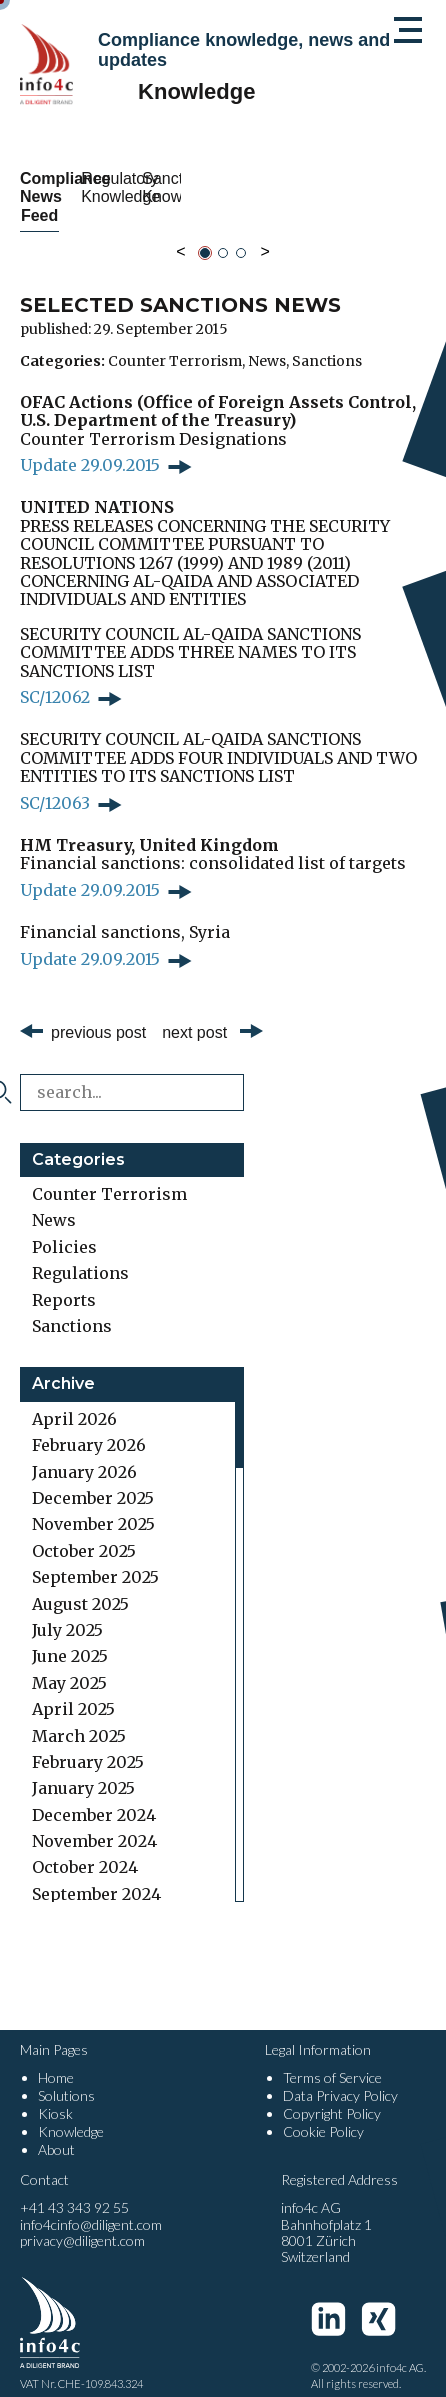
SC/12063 (55, 784)
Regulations (80, 1255)
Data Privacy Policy (340, 2077)
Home (56, 2059)
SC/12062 (55, 679)
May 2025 (69, 1664)
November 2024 (94, 1823)
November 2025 (93, 1506)
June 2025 (70, 1638)
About (56, 2131)
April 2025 (73, 1691)
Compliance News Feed (116, 187)
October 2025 (84, 1532)
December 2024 (94, 1796)
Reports (64, 1281)
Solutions (66, 2077)
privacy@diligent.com (82, 2222)
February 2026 (89, 1427)
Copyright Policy (332, 2095)
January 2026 (84, 1453)
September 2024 (96, 1875)
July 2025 (67, 1612)
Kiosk (55, 2095)
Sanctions (327, 342)
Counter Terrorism (175, 342)
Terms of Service (332, 2059)
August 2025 (80, 1585)
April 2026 (74, 1400)
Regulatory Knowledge (329, 187)
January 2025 (83, 1770)
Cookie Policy (323, 2113)
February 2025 (88, 1744)
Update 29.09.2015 (90, 447)
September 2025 (95, 1559)
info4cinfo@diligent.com (91, 2206)
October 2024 (85, 1849)
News (267, 342)
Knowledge (71, 2113)
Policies (64, 1228)
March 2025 (79, 1717)
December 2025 (93, 1480)
